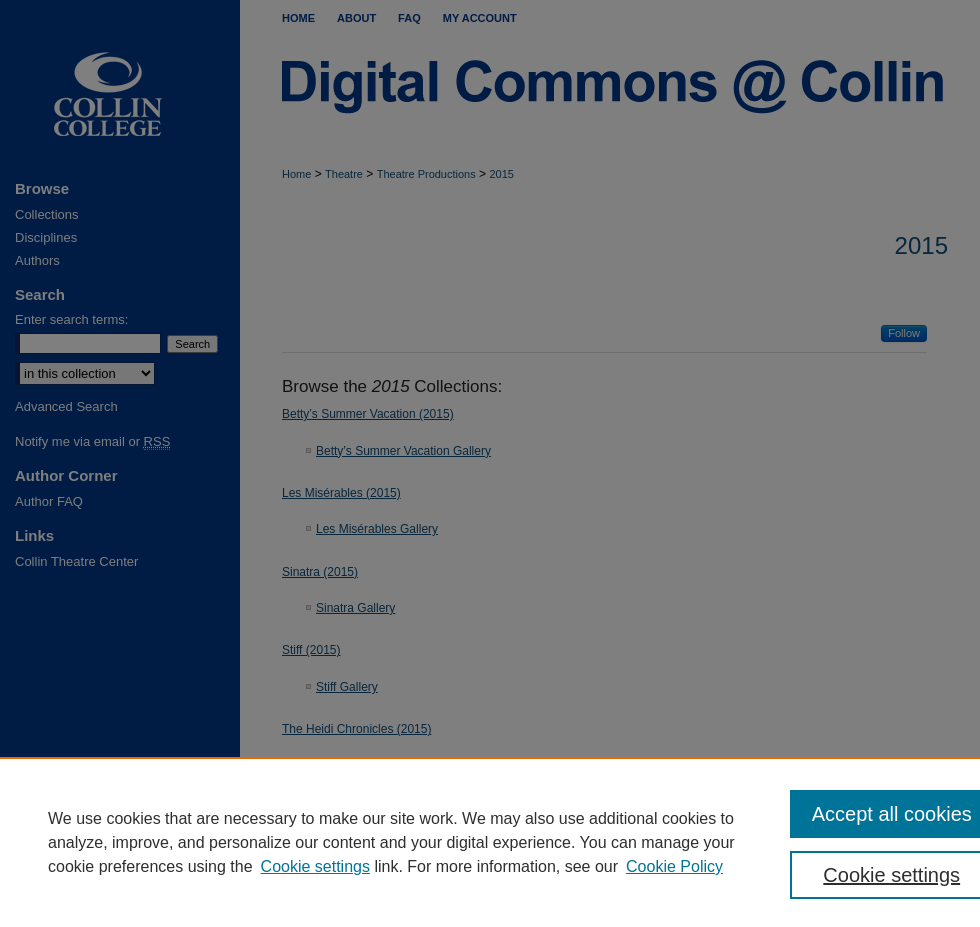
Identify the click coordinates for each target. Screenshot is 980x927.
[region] (490, 842)
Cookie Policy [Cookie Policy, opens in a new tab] (674, 866)
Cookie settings (315, 866)
